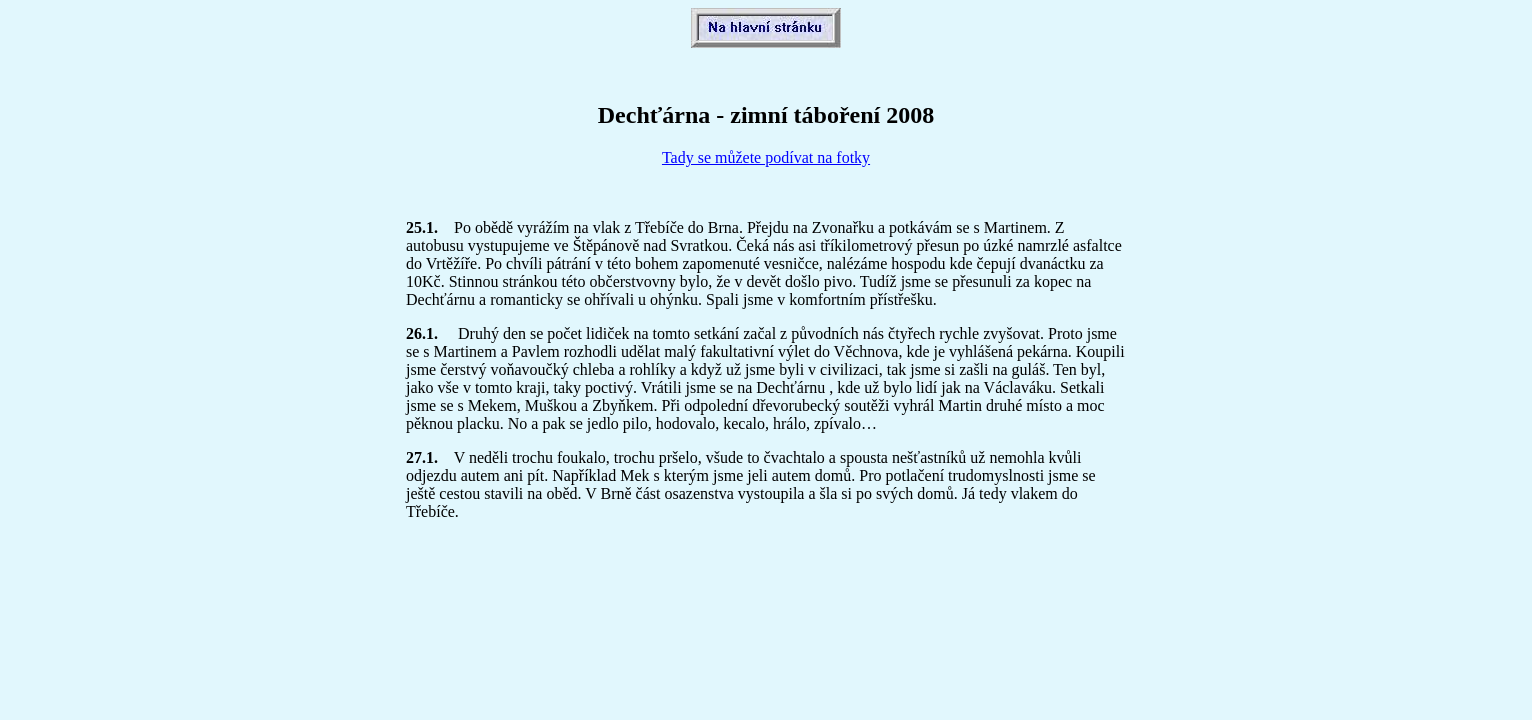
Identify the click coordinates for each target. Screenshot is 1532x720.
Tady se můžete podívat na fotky (766, 157)
